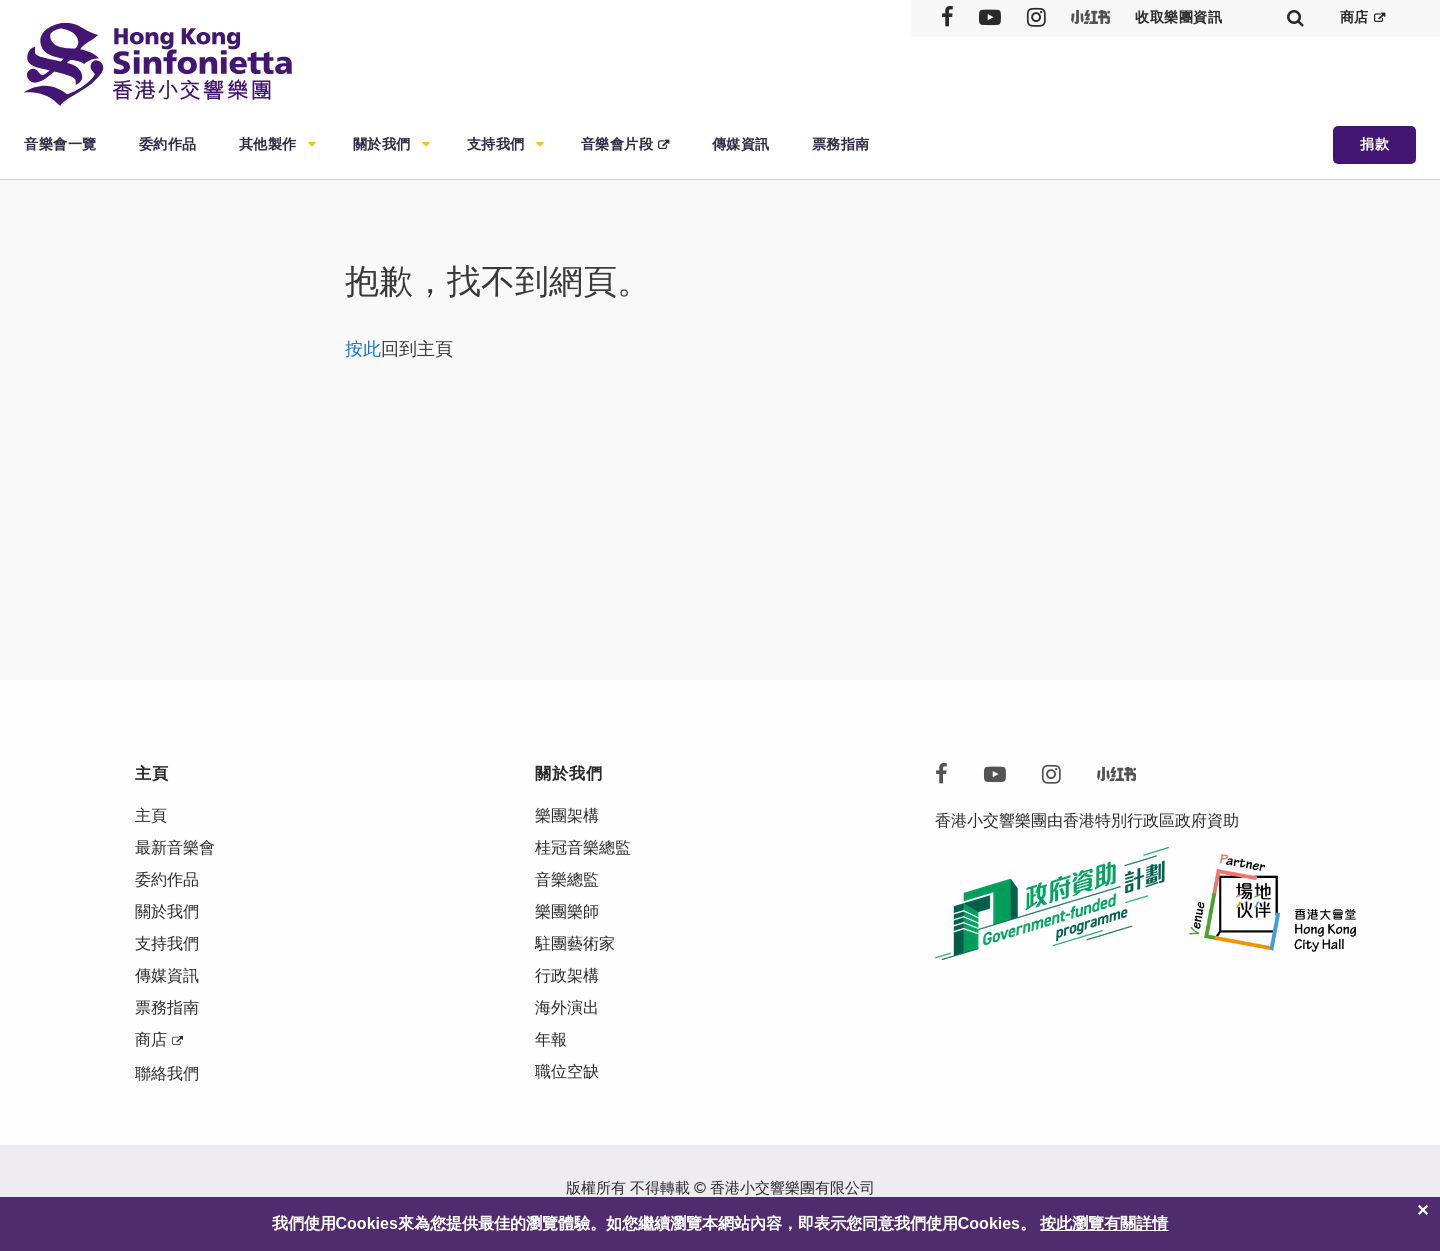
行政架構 (567, 975)
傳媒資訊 (741, 144)
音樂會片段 (617, 144)
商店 (1354, 17)
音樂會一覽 (60, 144)
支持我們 (496, 144)
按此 (363, 349)
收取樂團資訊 (1178, 17)
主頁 (151, 815)
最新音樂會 (175, 847)
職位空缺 (567, 1071)
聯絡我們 (167, 1073)
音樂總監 (567, 879)
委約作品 (168, 144)
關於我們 (382, 144)
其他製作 (268, 144)
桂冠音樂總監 (583, 847)
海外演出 (567, 1007)
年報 (551, 1039)
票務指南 (841, 144)
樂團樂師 (567, 911)
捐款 (1374, 144)
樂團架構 (567, 815)
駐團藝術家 (575, 943)
